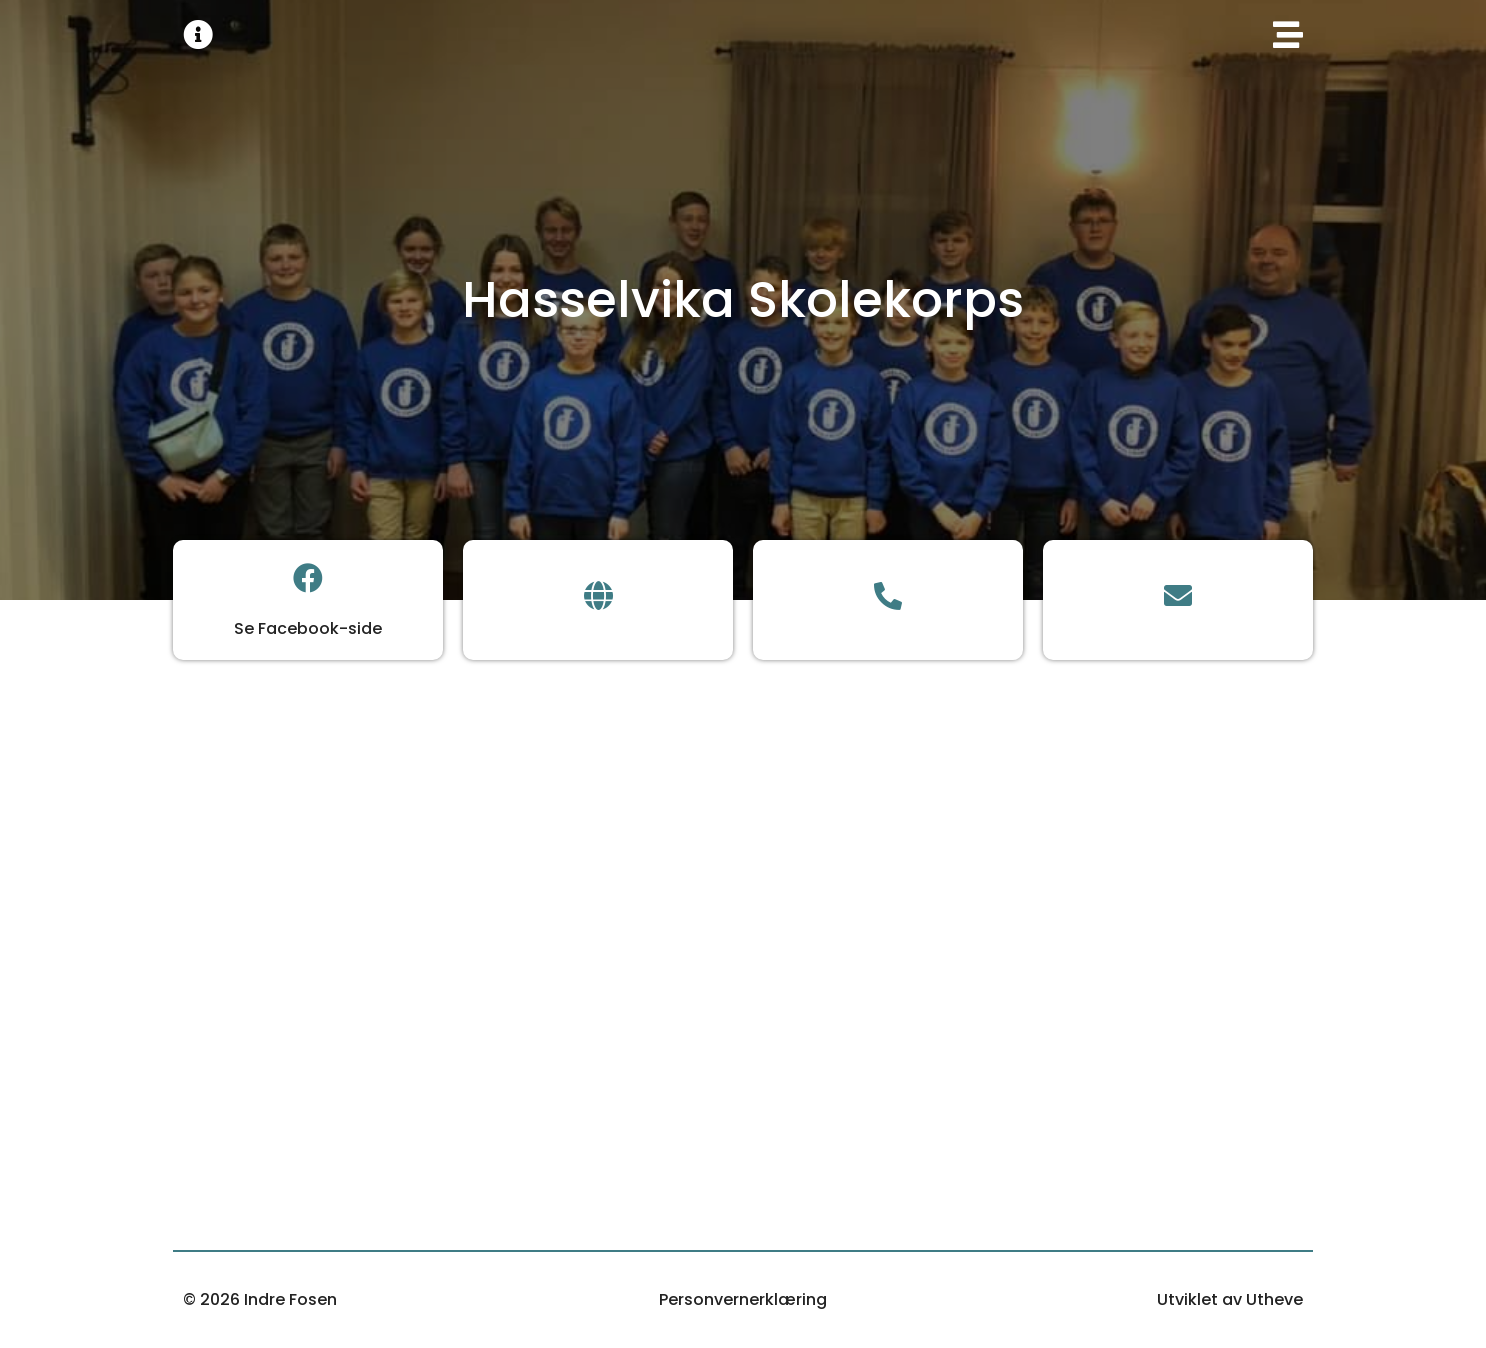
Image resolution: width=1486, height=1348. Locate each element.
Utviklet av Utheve (1230, 1299)
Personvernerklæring (743, 1299)
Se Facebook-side (308, 628)
